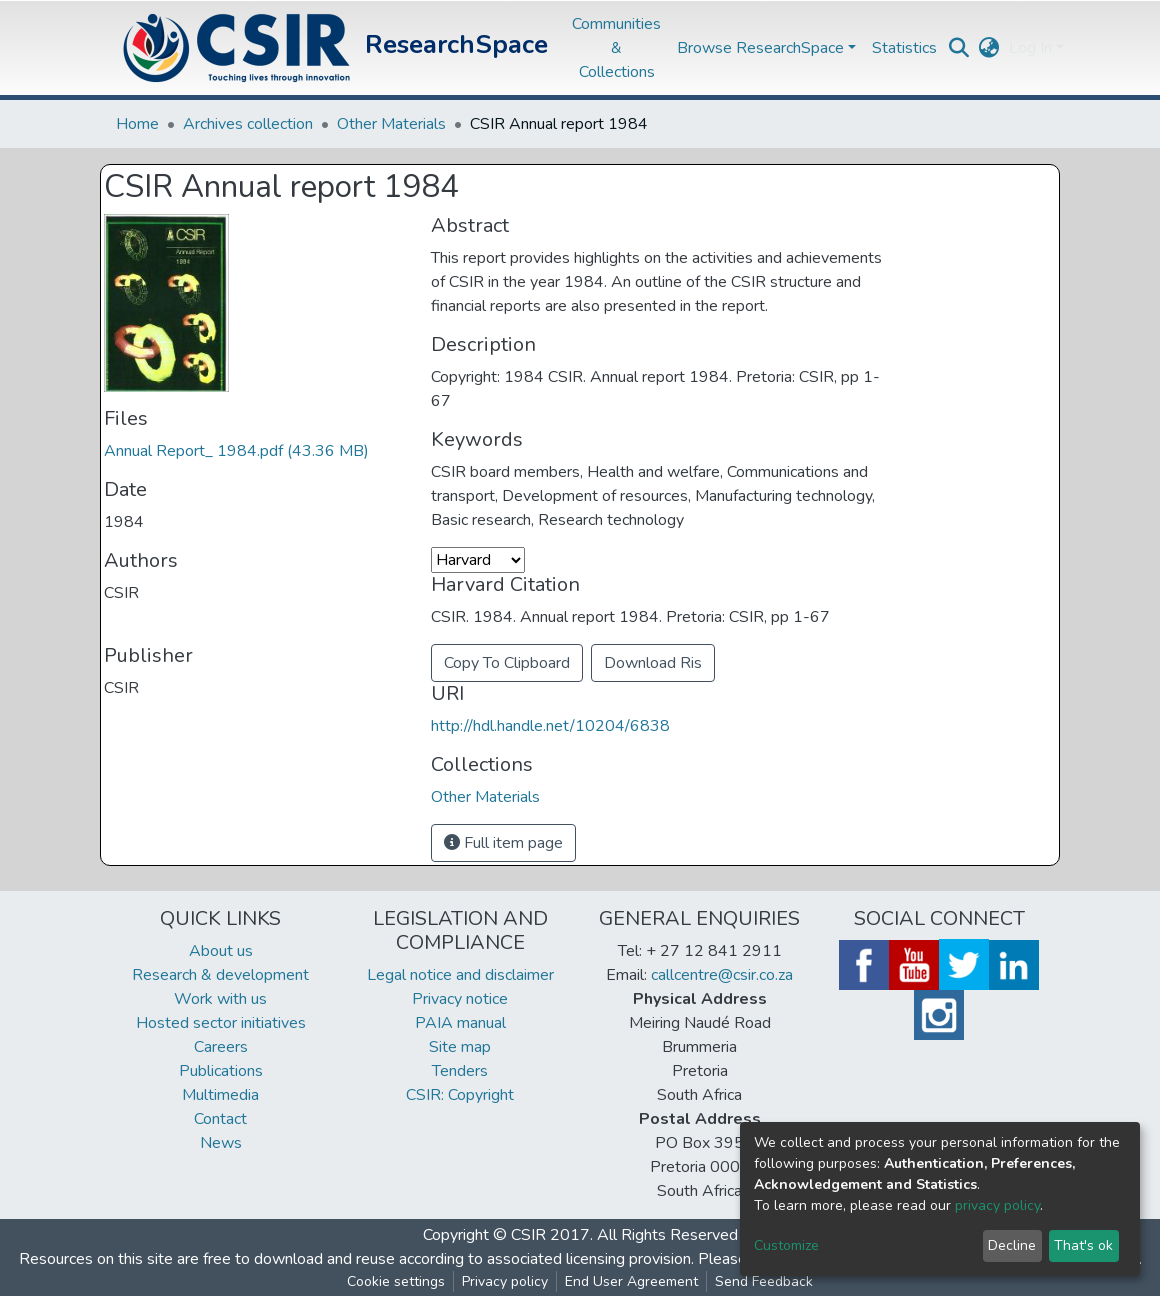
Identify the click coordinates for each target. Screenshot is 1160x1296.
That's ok (1083, 1245)
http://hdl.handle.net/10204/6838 (550, 726)
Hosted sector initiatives (221, 1023)
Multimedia (220, 1095)
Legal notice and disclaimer (460, 975)
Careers (221, 1047)
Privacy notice (460, 999)
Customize (786, 1245)
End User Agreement (631, 1281)
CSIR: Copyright (460, 1095)
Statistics (904, 48)
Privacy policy (505, 1281)
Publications (221, 1071)
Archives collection (248, 124)
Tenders (460, 1071)
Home (137, 124)
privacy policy (997, 1205)
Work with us (220, 999)
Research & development (220, 975)
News (221, 1143)
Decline (1012, 1245)
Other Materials (391, 124)
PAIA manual (460, 1023)
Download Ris (653, 663)
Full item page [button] (503, 843)
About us (221, 951)
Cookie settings (396, 1281)
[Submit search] (958, 48)
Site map (460, 1047)
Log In (1030, 48)
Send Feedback (764, 1281)
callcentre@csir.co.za (722, 975)
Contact (220, 1119)
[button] (988, 48)
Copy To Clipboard (507, 663)
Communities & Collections (616, 48)
